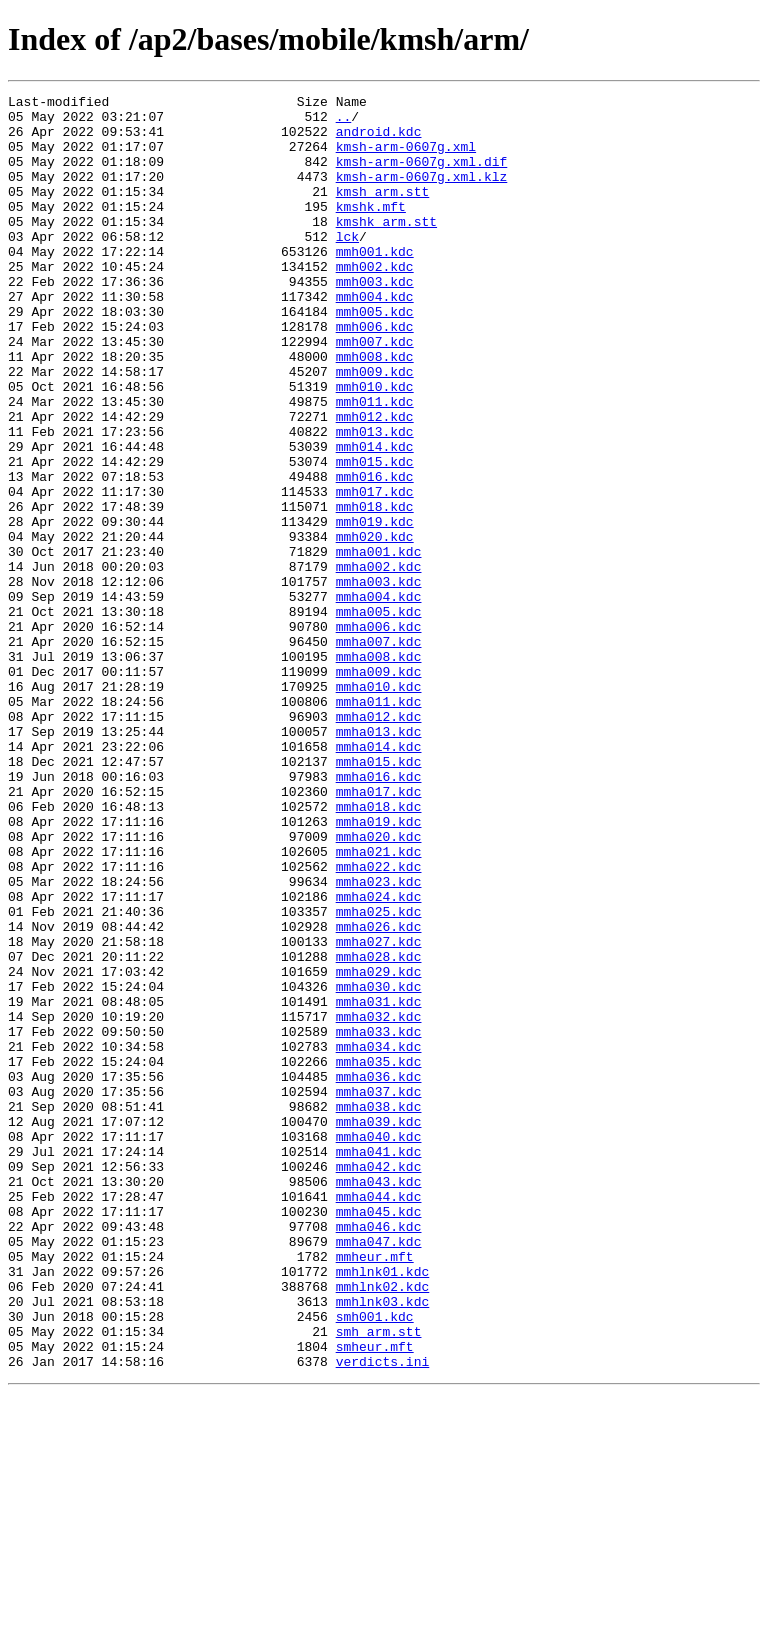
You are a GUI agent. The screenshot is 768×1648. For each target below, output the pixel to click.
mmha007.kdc (379, 752)
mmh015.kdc (375, 536)
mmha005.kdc (379, 716)
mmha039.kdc (379, 1328)
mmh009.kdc (375, 428)
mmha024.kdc (379, 1058)
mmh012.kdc (375, 482)
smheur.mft (375, 1598)
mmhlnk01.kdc (383, 1508)
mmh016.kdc (375, 554)
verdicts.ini (383, 1616)
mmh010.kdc (375, 446)
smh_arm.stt (379, 1580)
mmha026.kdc (379, 1094)
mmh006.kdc (375, 374)
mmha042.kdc (379, 1382)
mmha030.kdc (379, 1166)
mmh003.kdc (375, 320)
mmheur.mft (375, 1490)
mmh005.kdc (375, 356)
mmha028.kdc (379, 1130)
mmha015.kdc (379, 896)
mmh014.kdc (375, 518)
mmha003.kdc (379, 680)
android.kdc (379, 140)
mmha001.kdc (379, 644)
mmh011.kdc (375, 464)
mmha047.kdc (379, 1472)
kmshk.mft (371, 230)
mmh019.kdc (375, 608)
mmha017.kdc (379, 932)
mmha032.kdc (379, 1202)
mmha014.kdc (379, 878)
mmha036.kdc (379, 1274)
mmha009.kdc (379, 788)
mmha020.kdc (379, 986)
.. (344, 122)
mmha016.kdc (379, 914)
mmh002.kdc (375, 302)
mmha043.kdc (379, 1400)
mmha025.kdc (379, 1076)
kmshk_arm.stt (386, 248)
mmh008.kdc (375, 410)
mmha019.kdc (379, 968)
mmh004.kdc (375, 338)
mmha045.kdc (379, 1436)
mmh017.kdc (375, 572)
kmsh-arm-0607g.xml (406, 158)
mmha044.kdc (379, 1418)
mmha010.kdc (379, 806)
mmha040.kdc (379, 1346)
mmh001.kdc (375, 284)
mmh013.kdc (375, 500)
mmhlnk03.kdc (383, 1544)
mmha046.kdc (379, 1454)
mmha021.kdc (379, 1004)
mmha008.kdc (379, 770)
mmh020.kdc (375, 626)
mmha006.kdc (379, 734)
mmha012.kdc (379, 842)
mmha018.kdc (379, 950)
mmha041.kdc (379, 1364)
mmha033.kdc (379, 1220)
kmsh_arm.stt (383, 212)
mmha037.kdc (379, 1292)
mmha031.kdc (379, 1184)
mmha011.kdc (379, 824)
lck (347, 266)
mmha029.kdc (379, 1148)
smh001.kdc (375, 1562)
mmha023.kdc (379, 1040)
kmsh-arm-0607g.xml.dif (422, 176)
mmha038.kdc (379, 1310)
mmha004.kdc (379, 698)
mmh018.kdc (375, 590)
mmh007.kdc (375, 392)
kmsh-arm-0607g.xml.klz (422, 194)
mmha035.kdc (379, 1256)
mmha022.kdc (379, 1022)
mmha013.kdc (379, 860)
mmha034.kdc (379, 1238)
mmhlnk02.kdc (383, 1526)
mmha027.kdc (379, 1112)
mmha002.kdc (379, 662)
